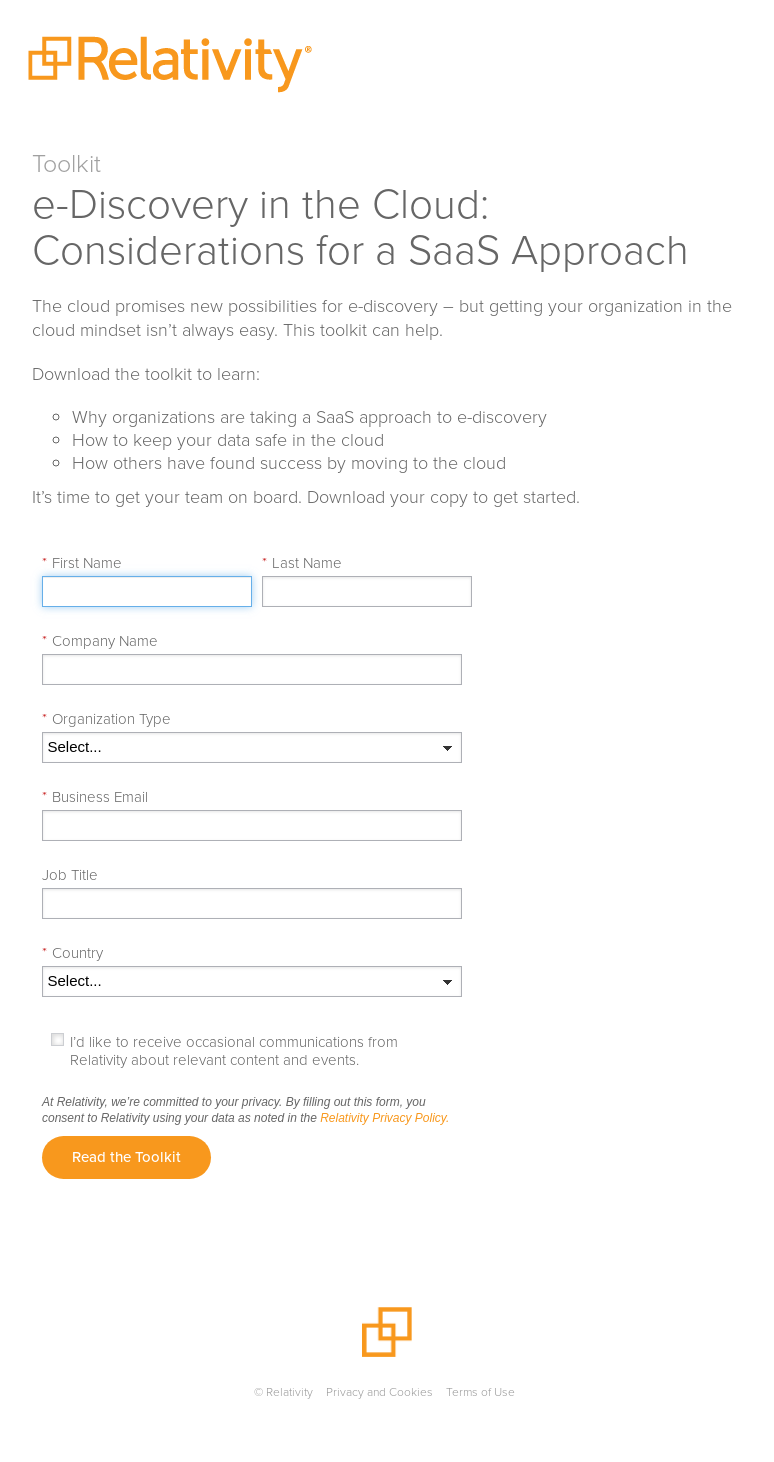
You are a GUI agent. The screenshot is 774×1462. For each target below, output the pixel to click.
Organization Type (106, 719)
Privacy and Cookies (379, 1392)
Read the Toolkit (126, 1157)
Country (72, 953)
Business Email (95, 797)
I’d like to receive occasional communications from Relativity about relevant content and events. (234, 1051)
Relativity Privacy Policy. (384, 1118)
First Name (82, 563)
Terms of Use (480, 1392)
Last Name (302, 563)
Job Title (70, 875)
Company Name (100, 641)
